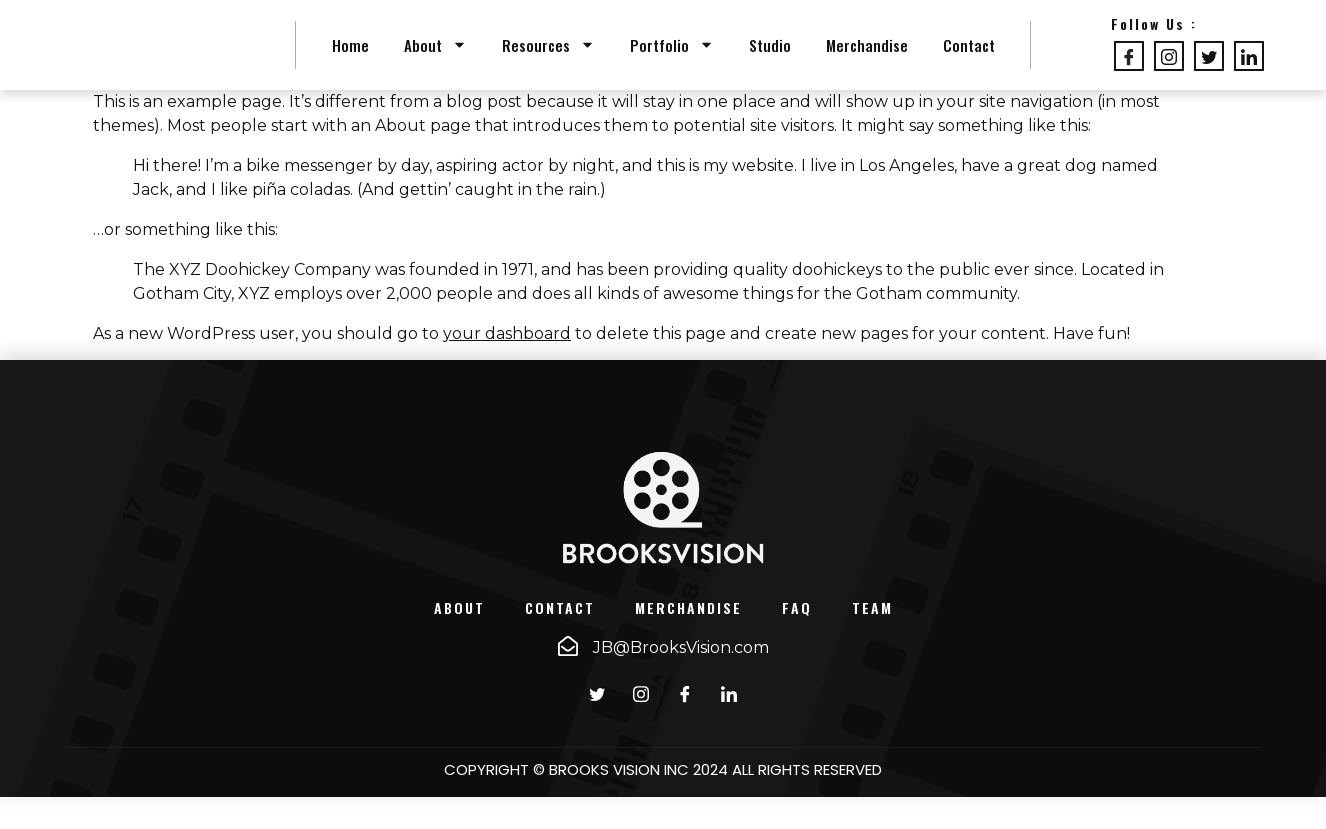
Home (350, 61)
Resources (548, 60)
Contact (969, 61)
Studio (770, 61)
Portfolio (672, 60)
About (435, 60)
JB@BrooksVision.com (681, 679)
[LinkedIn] (1249, 72)
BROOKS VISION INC (619, 800)
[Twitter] (1209, 72)
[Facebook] (1129, 72)
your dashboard (507, 365)
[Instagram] (1169, 72)
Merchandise (867, 61)
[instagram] (641, 726)
